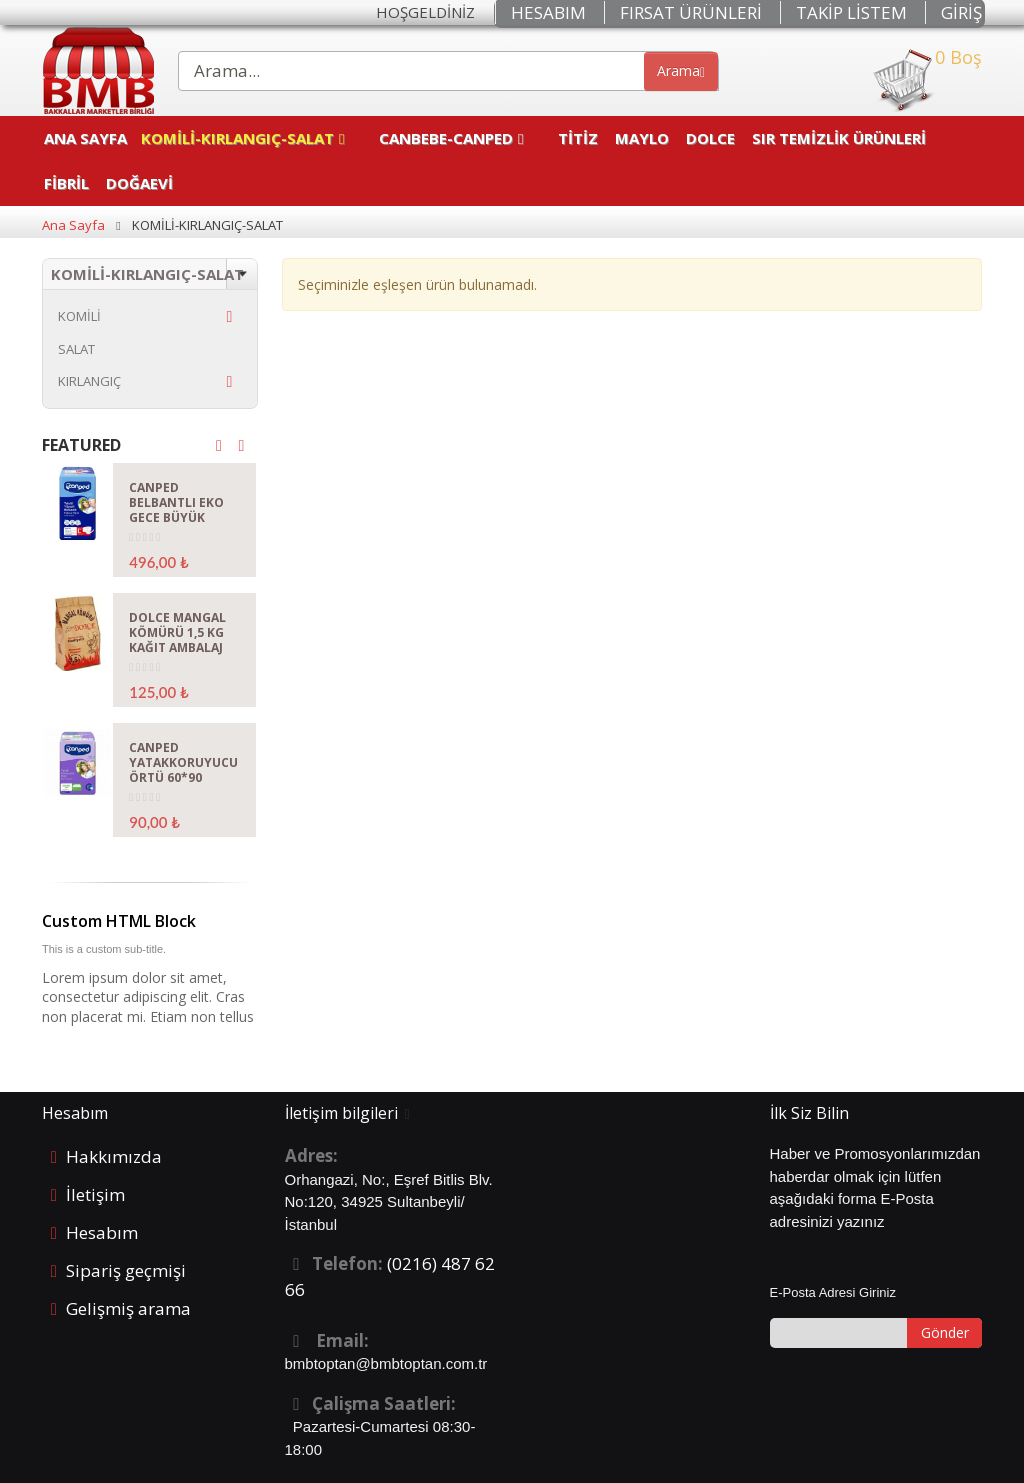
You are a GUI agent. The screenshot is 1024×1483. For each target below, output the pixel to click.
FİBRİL (66, 183)
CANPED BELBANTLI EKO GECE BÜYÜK (176, 502)
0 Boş (926, 80)
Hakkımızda (114, 1156)
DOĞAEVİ (139, 183)
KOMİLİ (79, 316)
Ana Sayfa (85, 138)
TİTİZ (578, 138)
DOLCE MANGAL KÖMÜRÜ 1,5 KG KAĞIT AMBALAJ (177, 632)
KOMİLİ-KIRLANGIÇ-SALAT (237, 138)
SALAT (76, 349)
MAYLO (642, 138)
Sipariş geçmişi (126, 1270)
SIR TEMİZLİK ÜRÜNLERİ (841, 138)
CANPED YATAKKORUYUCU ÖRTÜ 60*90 (183, 762)
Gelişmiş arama (128, 1308)
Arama (681, 70)
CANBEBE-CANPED (446, 138)
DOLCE (710, 138)
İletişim (95, 1194)
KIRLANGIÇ (89, 381)
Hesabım (102, 1232)
